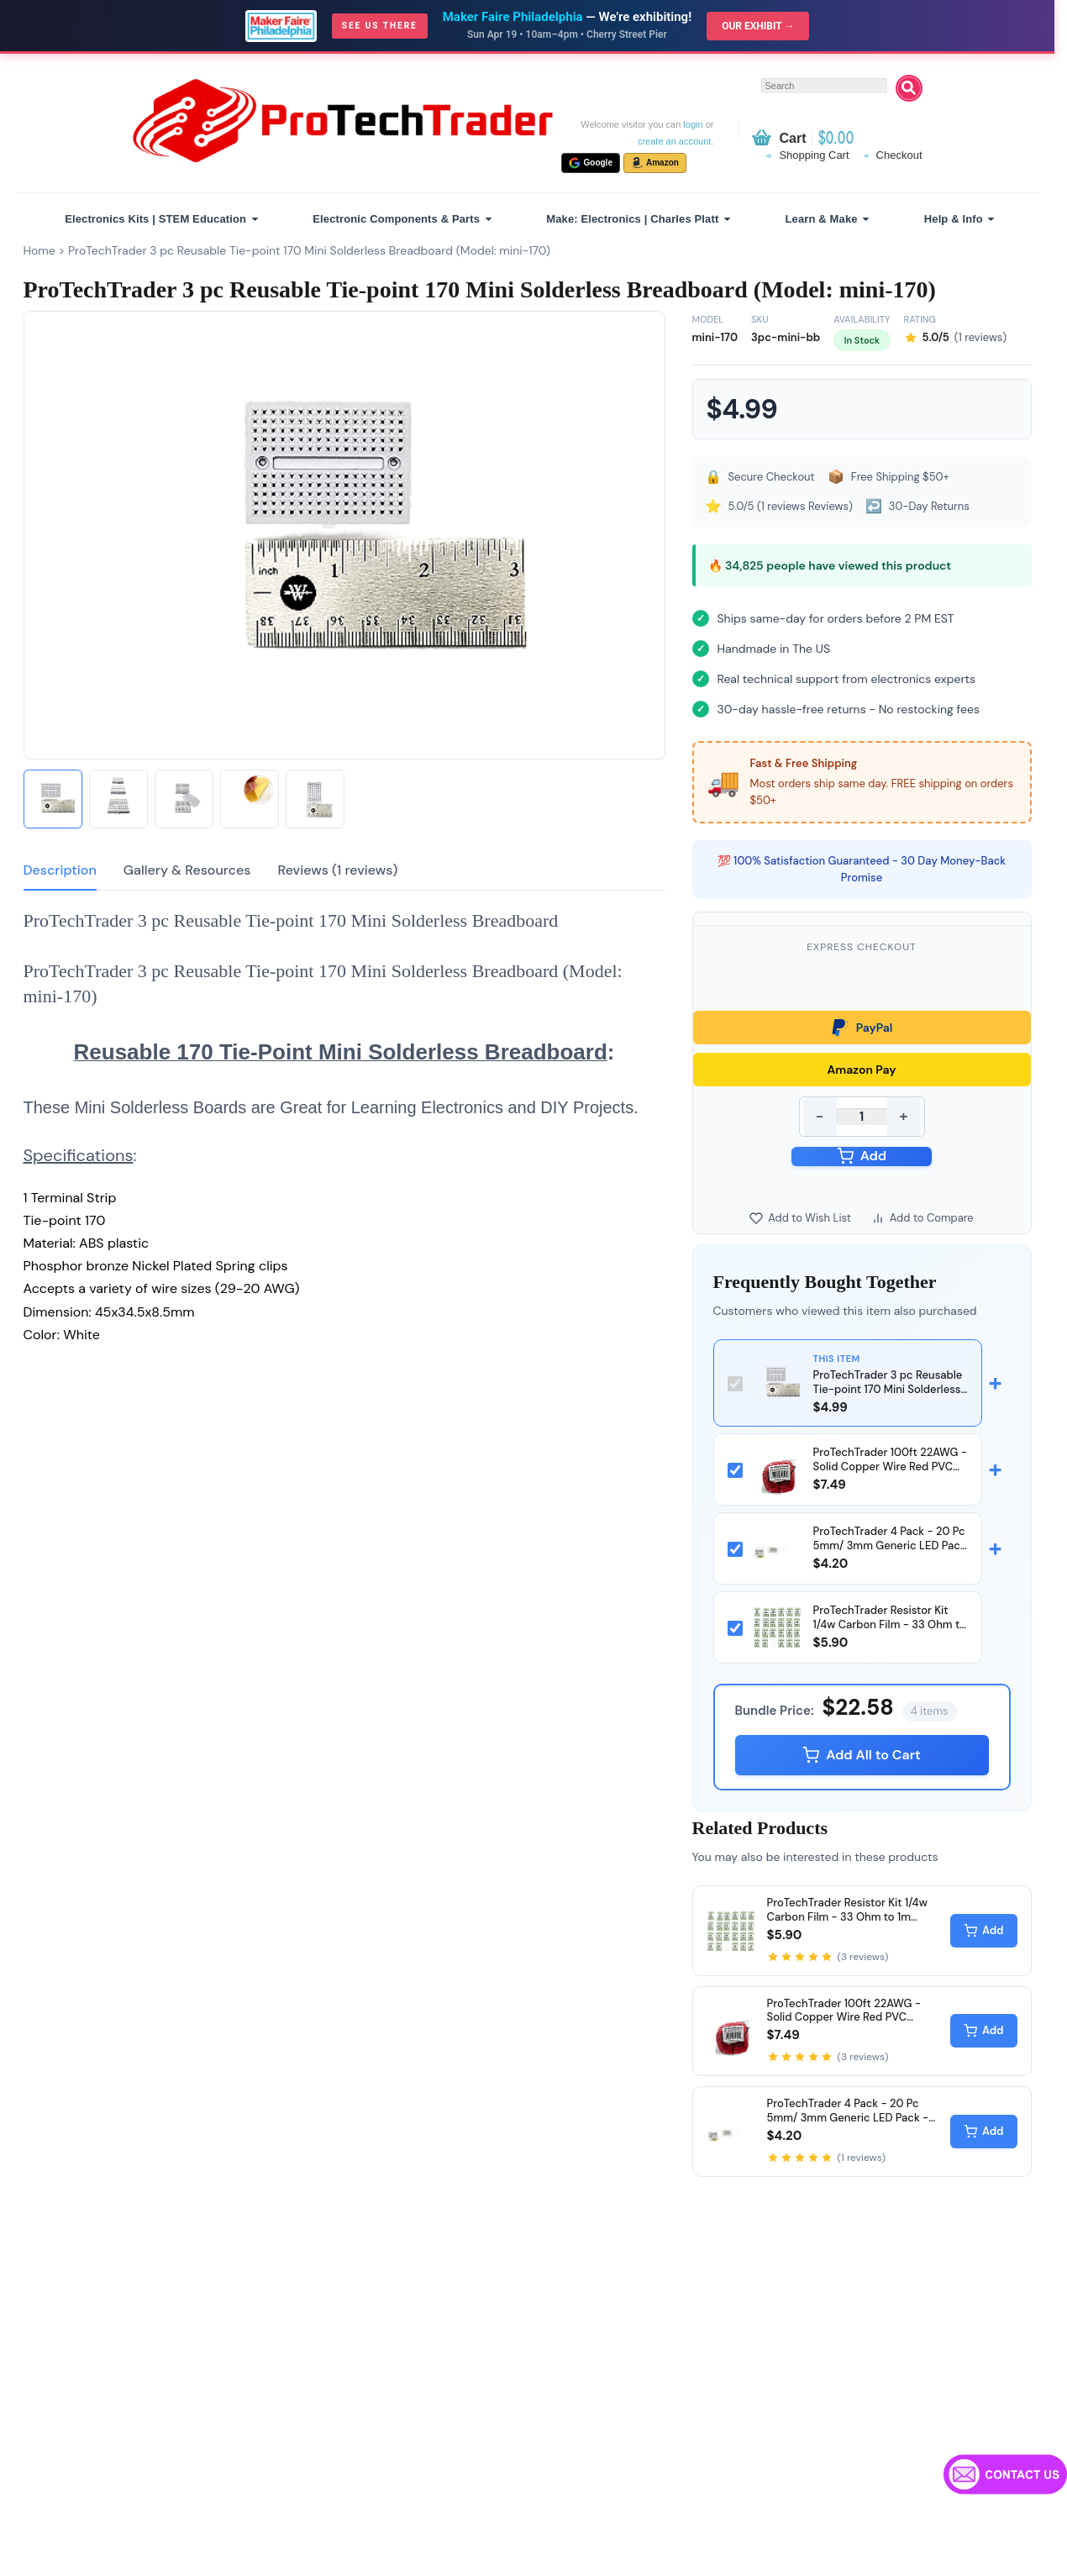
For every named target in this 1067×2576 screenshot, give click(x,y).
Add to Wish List (800, 1218)
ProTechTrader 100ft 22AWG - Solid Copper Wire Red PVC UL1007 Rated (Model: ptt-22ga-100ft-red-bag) (890, 1473)
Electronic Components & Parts (396, 219)
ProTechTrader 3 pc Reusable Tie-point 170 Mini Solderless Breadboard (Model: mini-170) (309, 250)
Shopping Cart (814, 155)
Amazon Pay (862, 1069)
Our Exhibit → (758, 26)
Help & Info (953, 219)
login (692, 124)
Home (39, 250)
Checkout (899, 155)
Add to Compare (922, 1218)
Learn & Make (822, 219)
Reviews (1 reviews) (337, 870)
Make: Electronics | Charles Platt (632, 219)
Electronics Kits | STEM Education (155, 219)
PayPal (862, 1027)
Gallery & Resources (187, 870)
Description (60, 870)
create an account (674, 141)
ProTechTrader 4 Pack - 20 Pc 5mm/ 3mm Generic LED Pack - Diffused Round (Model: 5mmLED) (889, 1552)
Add (861, 1155)
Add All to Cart (861, 1755)
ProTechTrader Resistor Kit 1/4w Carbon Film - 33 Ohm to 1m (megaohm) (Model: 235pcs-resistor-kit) (889, 1631)
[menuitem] (159, 219)
